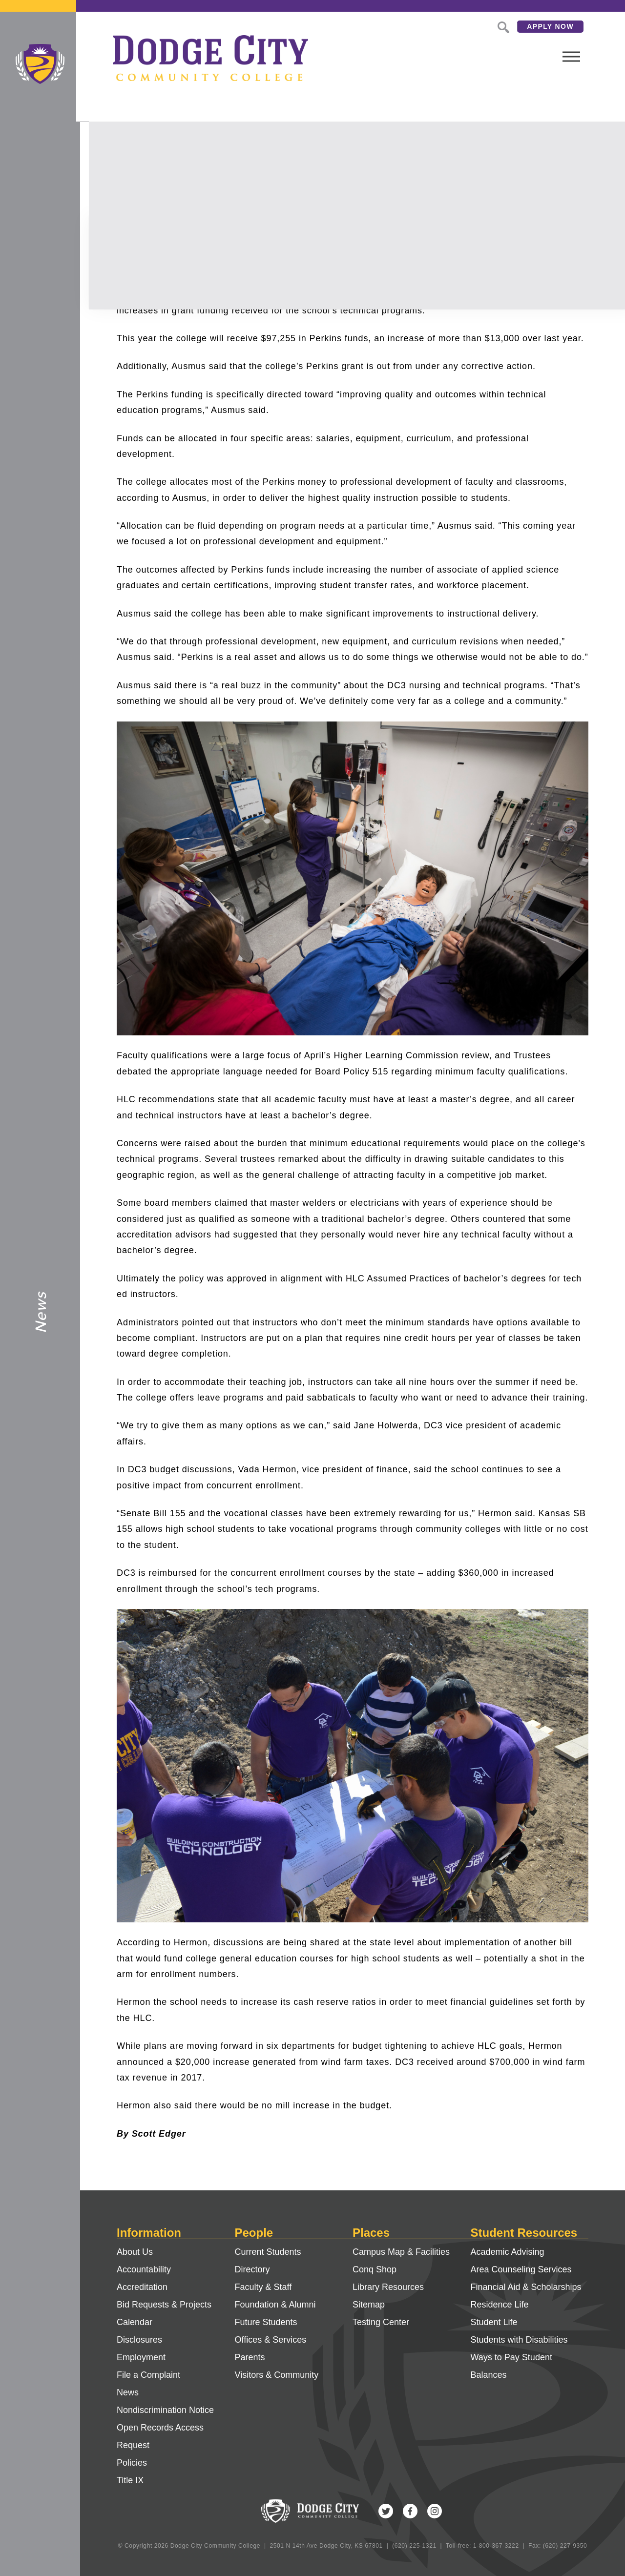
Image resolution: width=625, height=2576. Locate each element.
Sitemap (369, 2304)
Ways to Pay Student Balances (511, 2366)
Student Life (494, 2322)
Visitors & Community (277, 2375)
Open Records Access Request (160, 2436)
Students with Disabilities (519, 2340)
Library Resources (388, 2287)
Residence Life (500, 2304)
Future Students (266, 2322)
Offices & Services (271, 2340)
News (128, 2392)
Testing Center (381, 2322)
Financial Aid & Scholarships (526, 2287)
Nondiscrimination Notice (165, 2410)
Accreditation (142, 2287)
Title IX (130, 2480)
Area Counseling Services (521, 2269)
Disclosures (139, 2340)
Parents (250, 2357)
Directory (252, 2269)
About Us (135, 2252)
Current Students (268, 2252)
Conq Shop (374, 2269)
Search (466, 26)
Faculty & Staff (263, 2287)
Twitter (385, 2511)
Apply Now (514, 26)
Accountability (144, 2269)
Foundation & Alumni (275, 2304)
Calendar (134, 2322)
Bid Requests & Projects (164, 2304)
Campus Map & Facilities (401, 2252)
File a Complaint (148, 2375)
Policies (132, 2463)
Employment (141, 2357)
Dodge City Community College (40, 64)
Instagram (434, 2511)
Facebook (410, 2511)
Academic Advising (507, 2252)
